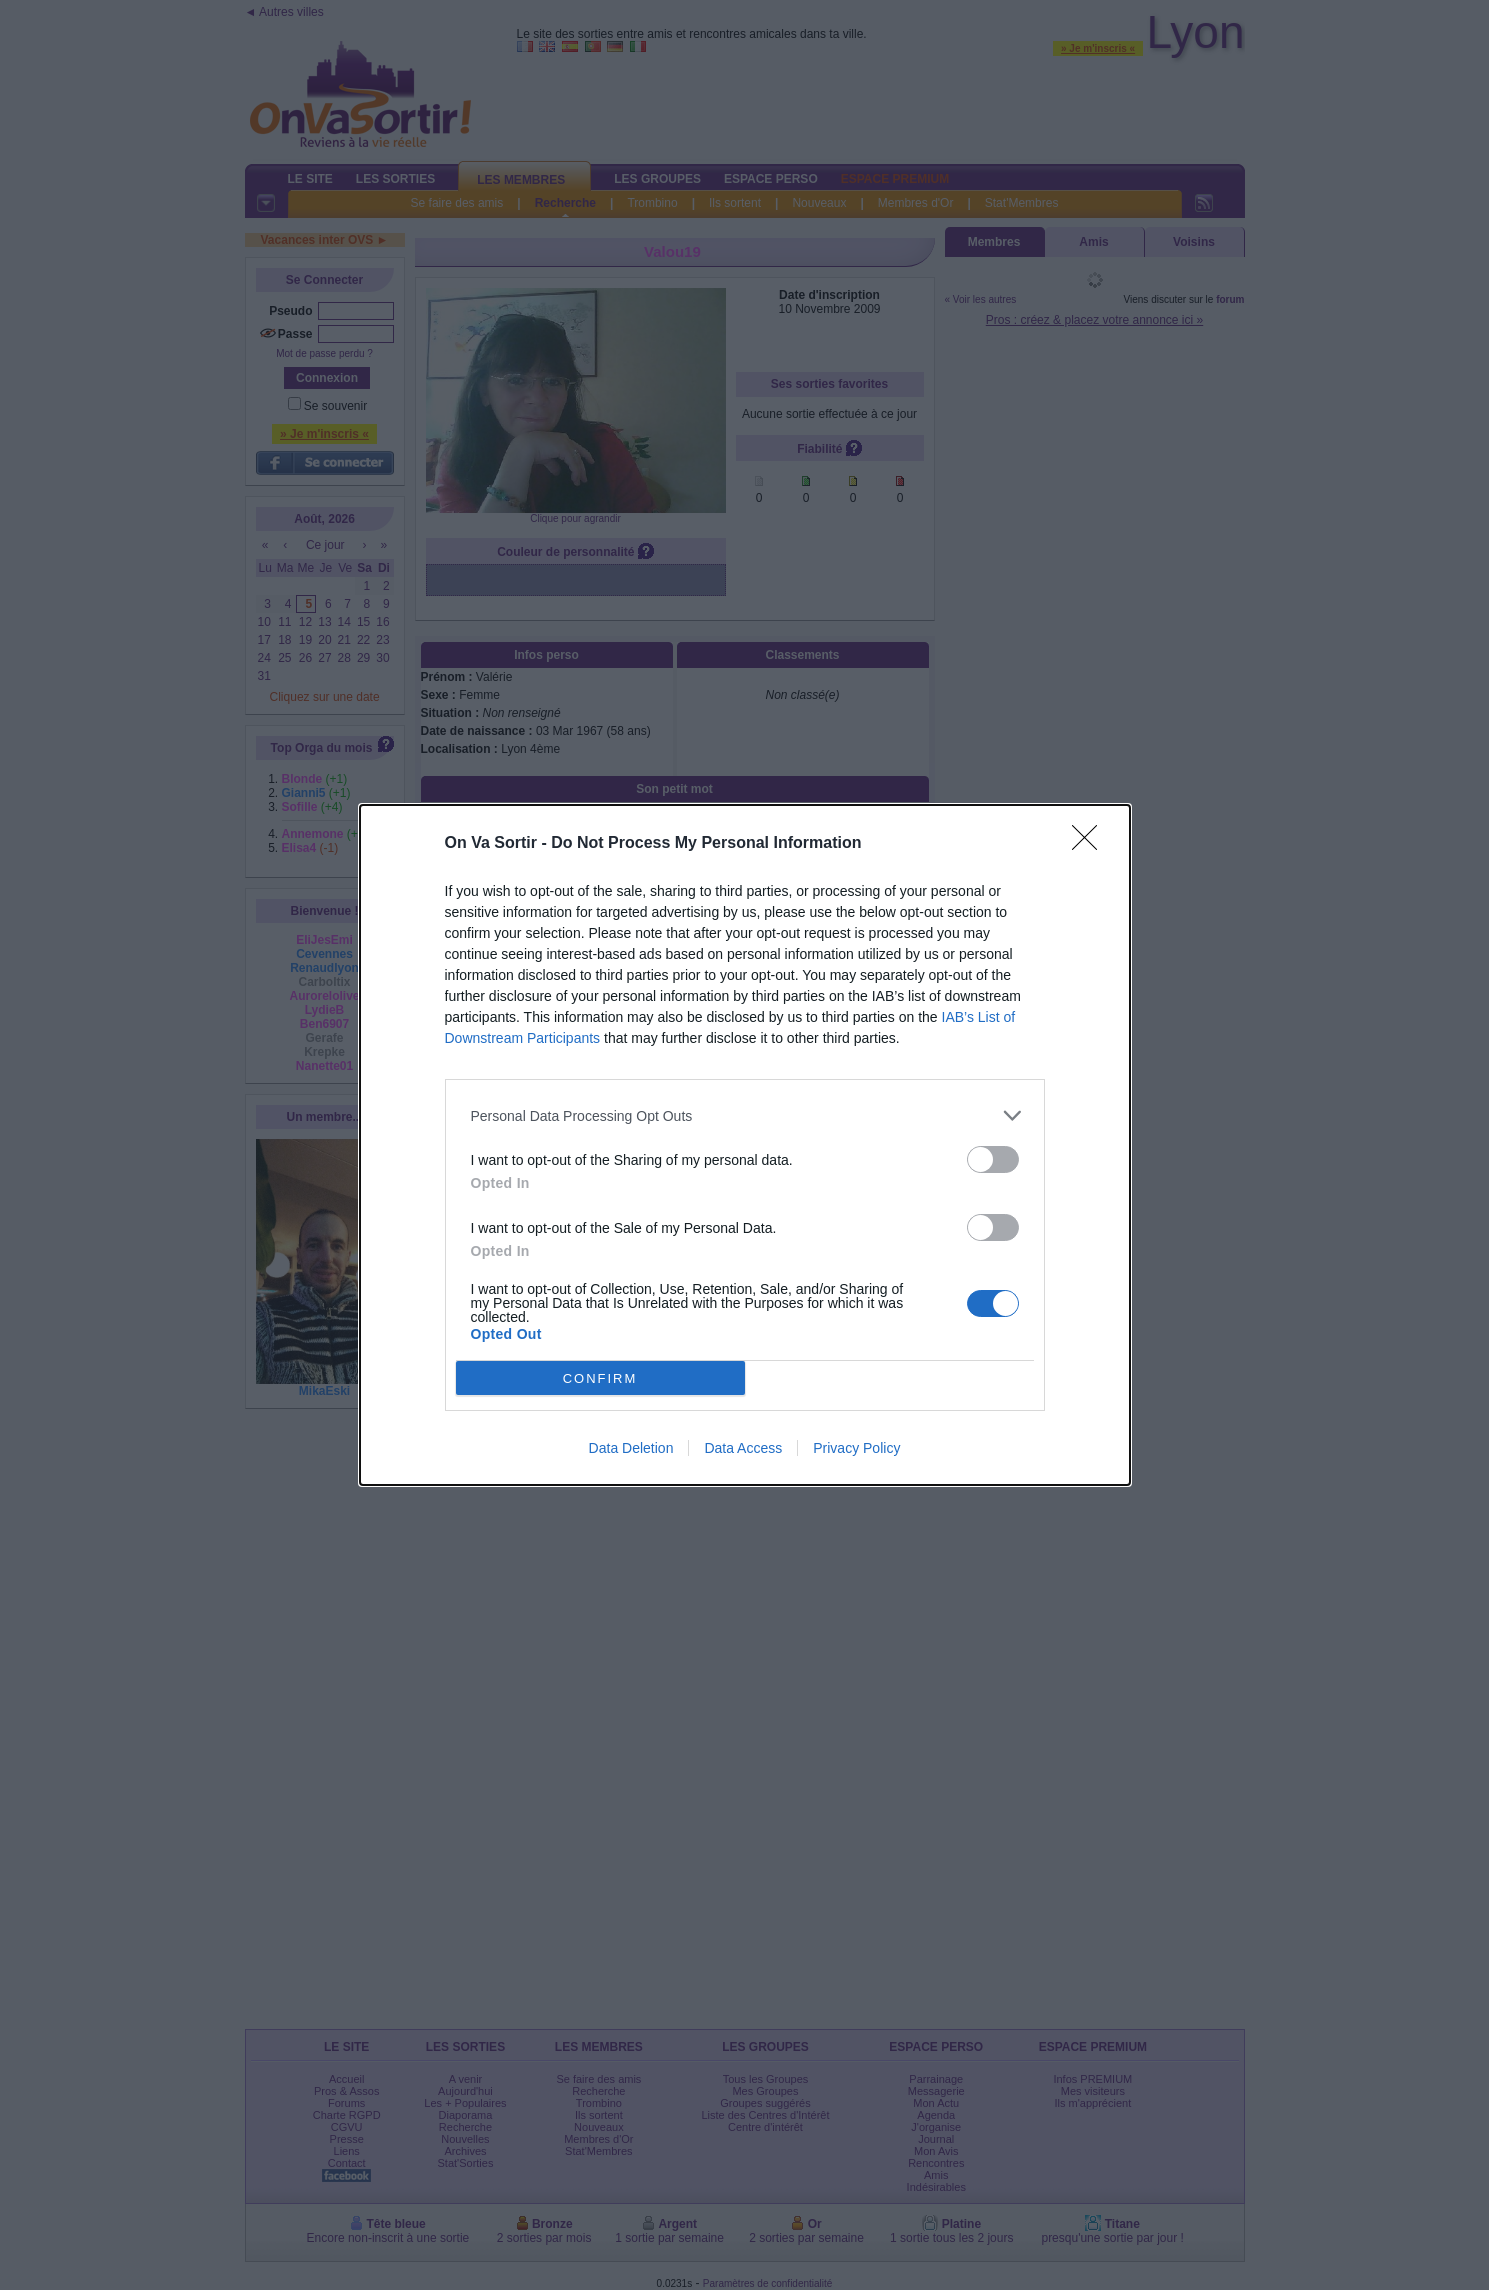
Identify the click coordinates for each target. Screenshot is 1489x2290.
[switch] (993, 1159)
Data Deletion (631, 1448)
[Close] (1091, 844)
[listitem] (745, 1115)
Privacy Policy (856, 1448)
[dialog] (745, 1145)
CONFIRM (600, 1378)
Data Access (743, 1448)
